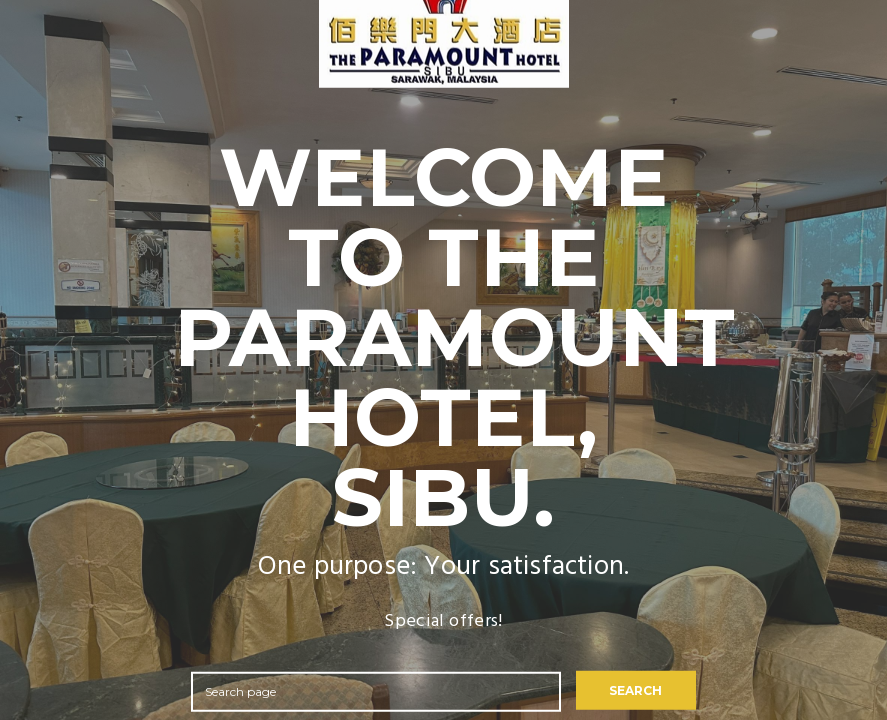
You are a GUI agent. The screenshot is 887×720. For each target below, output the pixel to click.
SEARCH (635, 690)
